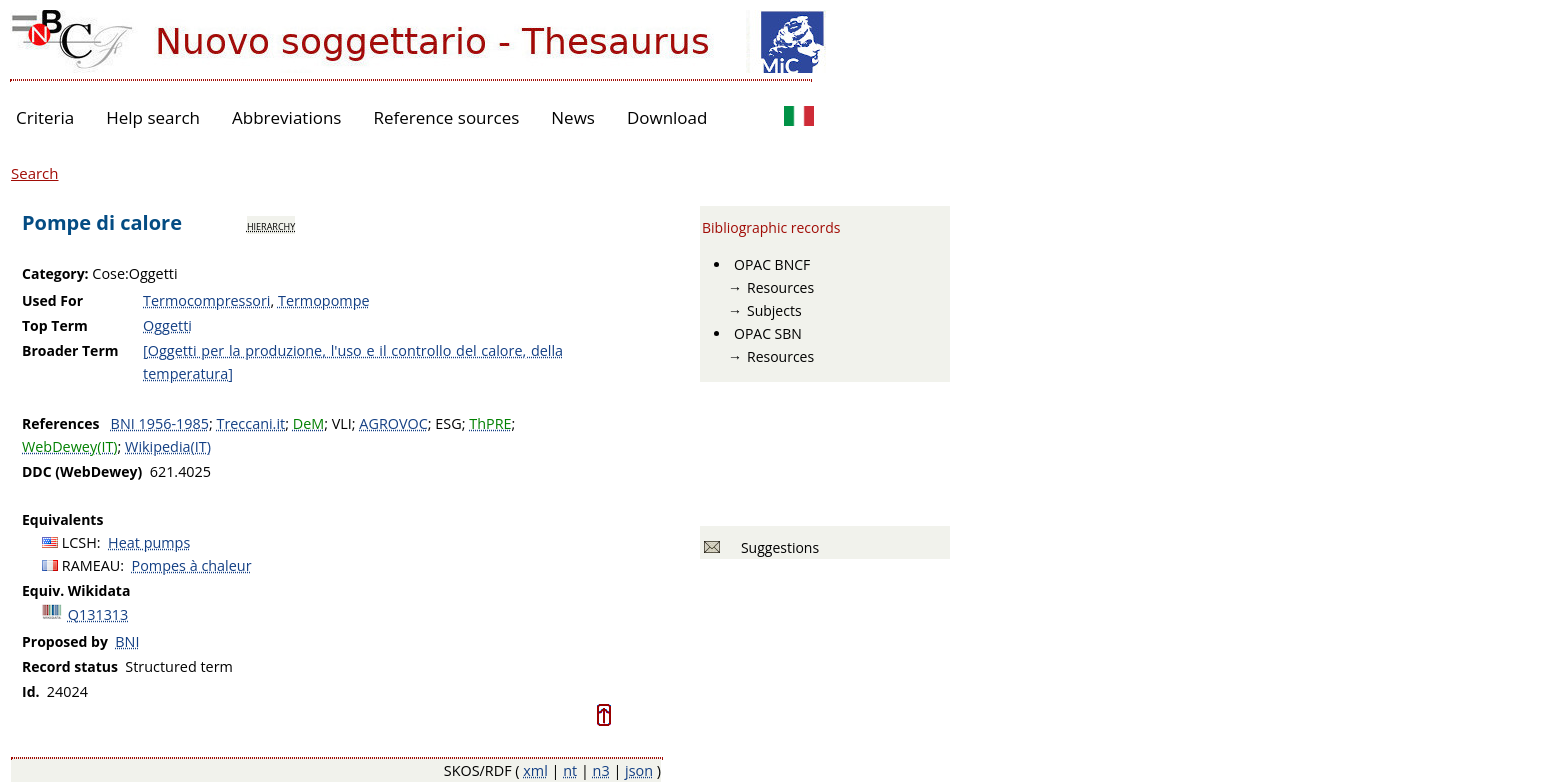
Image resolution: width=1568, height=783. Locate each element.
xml (535, 770)
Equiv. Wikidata (76, 590)
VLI (342, 423)
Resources (780, 287)
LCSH (79, 542)
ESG (448, 423)
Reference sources (446, 117)
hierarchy (271, 225)
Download (667, 117)
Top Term (55, 325)
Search (35, 173)
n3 (601, 770)
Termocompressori (206, 300)
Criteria (45, 117)
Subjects (774, 310)
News (573, 117)
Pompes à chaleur (192, 565)
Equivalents (62, 519)
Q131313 (98, 614)
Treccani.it (250, 423)
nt (570, 770)
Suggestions (776, 547)
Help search (153, 117)
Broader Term (70, 350)
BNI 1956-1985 (160, 423)
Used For (52, 300)
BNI (127, 641)
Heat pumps (149, 542)
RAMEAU (91, 565)
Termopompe (324, 300)
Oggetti (167, 325)
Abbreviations (286, 117)
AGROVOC (393, 423)
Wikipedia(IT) (168, 446)
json (639, 770)
